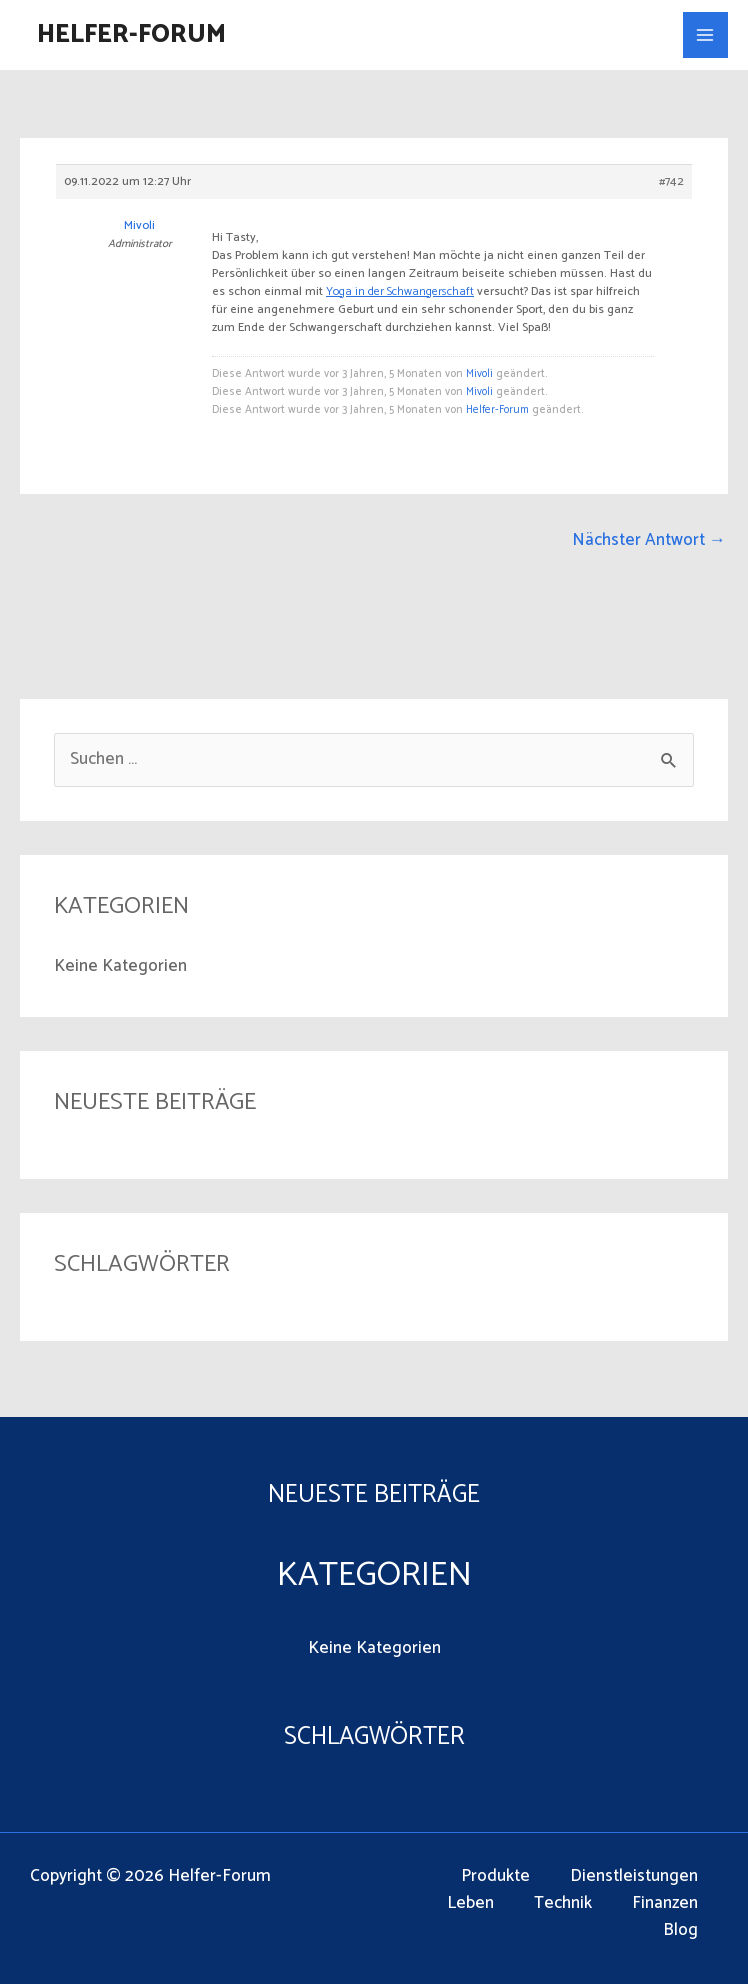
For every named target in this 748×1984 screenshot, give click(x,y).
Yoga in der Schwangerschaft (400, 291)
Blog (680, 1930)
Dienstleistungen (634, 1876)
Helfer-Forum (131, 35)
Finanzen (665, 1903)
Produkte (495, 1876)
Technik (563, 1903)
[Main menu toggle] (706, 35)
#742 (671, 182)
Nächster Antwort (649, 540)
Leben (470, 1903)
